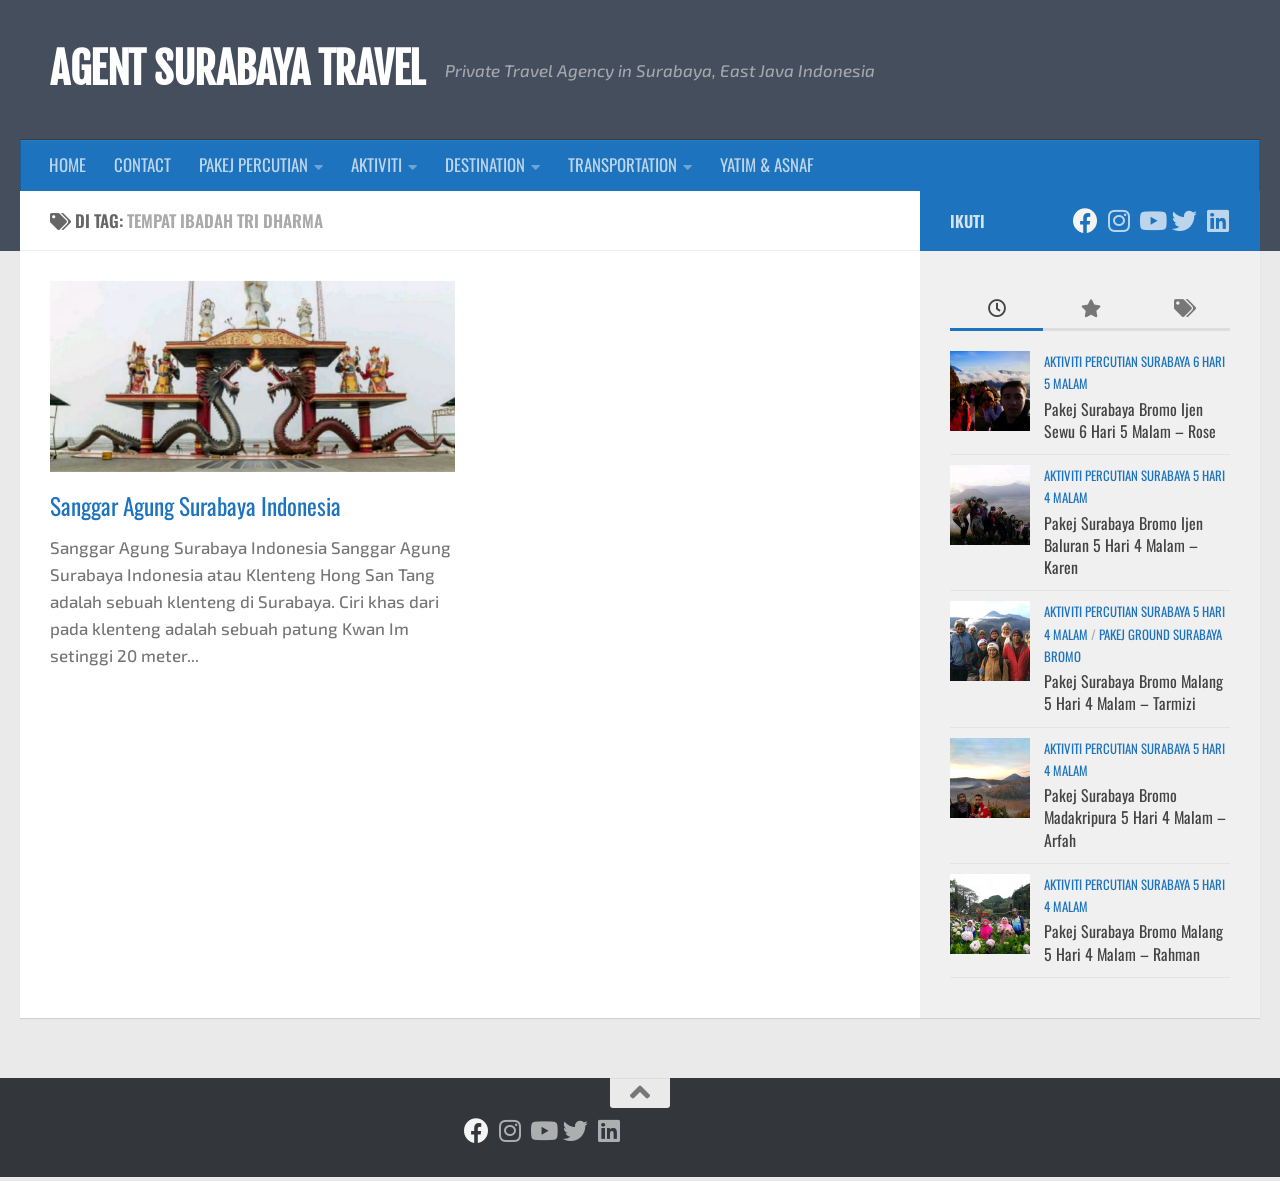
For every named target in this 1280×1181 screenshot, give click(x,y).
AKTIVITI (376, 168)
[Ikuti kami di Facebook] (1085, 223)
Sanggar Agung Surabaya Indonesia (195, 509)
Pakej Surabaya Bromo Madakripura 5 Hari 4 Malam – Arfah (1135, 821)
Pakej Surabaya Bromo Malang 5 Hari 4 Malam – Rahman (1133, 946)
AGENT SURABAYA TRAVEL (251, 71)
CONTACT (142, 168)
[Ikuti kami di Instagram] (1118, 223)
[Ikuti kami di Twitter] (1184, 223)
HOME (67, 168)
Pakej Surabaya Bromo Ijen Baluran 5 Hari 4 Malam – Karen (1123, 548)
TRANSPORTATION (622, 168)
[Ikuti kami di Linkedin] (1217, 223)
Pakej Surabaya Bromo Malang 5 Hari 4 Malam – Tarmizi (1133, 696)
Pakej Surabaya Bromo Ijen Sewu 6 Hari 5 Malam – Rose (1130, 423)
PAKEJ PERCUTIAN (253, 168)
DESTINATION (485, 168)
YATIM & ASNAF (767, 168)
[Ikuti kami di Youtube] (1151, 223)
